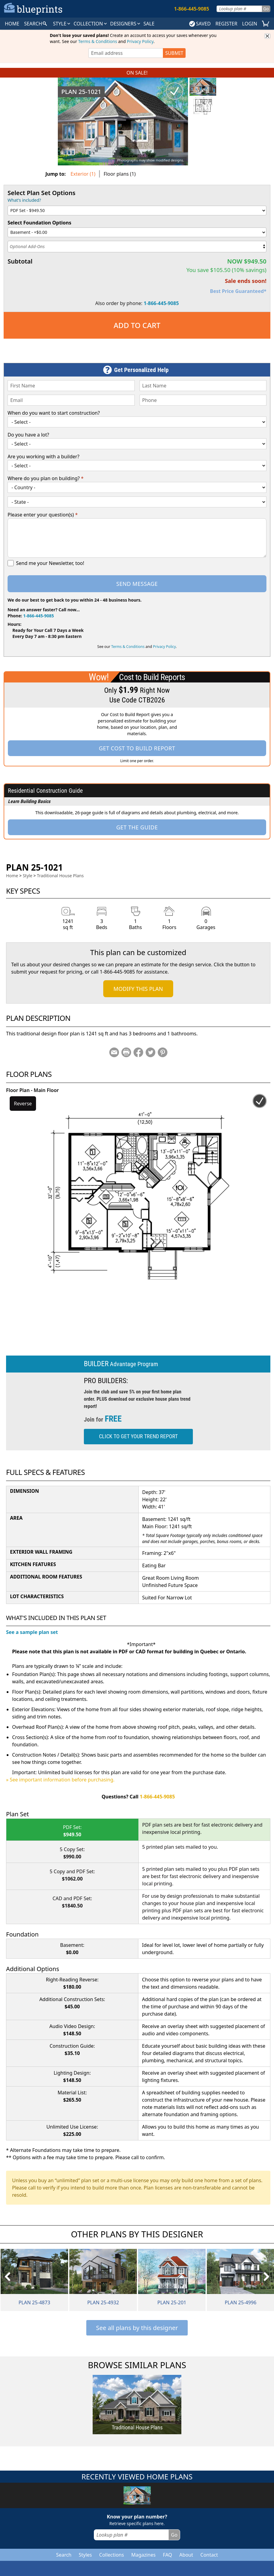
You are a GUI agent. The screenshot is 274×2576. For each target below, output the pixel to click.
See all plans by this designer (137, 2328)
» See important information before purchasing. (60, 1779)
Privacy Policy (140, 41)
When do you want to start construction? (54, 413)
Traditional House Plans (60, 875)
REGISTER (226, 23)
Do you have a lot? (28, 434)
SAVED (200, 23)
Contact (209, 2554)
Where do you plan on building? (46, 478)
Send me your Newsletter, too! (50, 563)
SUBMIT (174, 53)
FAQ (167, 2554)
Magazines (143, 2554)
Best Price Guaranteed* (238, 291)
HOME (12, 23)
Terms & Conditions (97, 41)
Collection (91, 23)
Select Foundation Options (39, 222)
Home (12, 875)
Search (63, 2554)
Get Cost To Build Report (137, 748)
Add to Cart (137, 325)
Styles (85, 2554)
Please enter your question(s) (43, 514)
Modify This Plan (138, 988)
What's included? (24, 200)
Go (266, 9)
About (186, 2554)
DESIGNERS (125, 23)
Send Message (137, 583)
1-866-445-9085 (161, 303)
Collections (111, 2554)
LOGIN (249, 23)
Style (62, 23)
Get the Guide (137, 827)
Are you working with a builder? (43, 456)
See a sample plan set (32, 1632)
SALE (149, 23)
